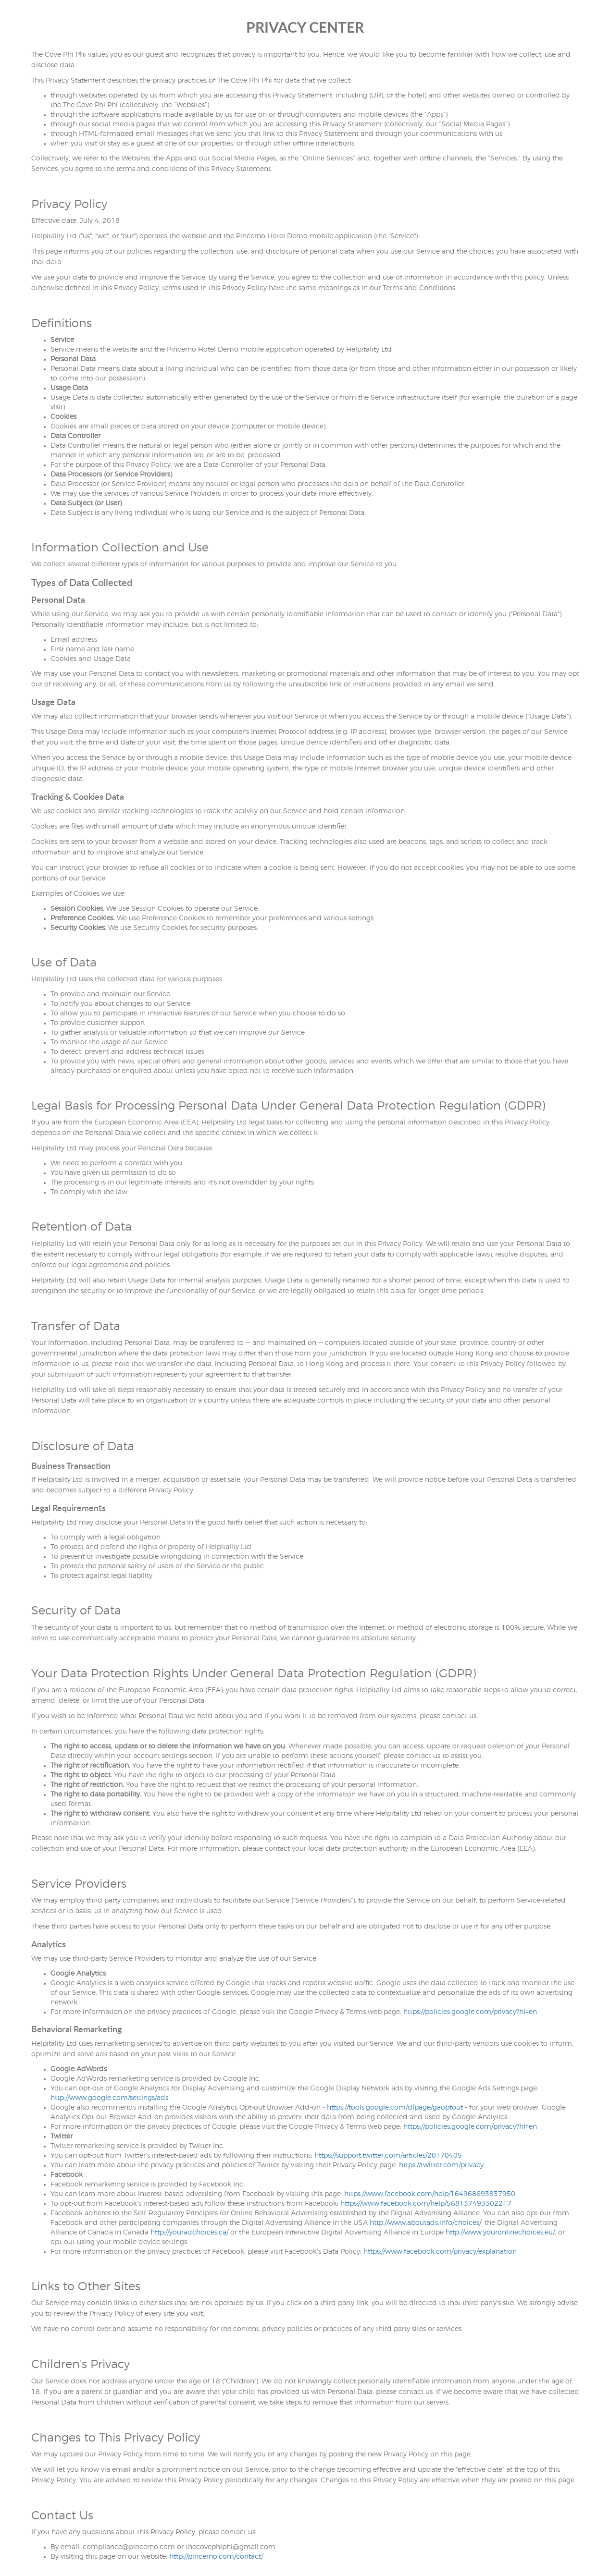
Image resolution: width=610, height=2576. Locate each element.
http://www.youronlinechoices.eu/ (500, 2232)
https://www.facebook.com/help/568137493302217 (425, 2203)
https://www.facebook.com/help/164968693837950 (429, 2194)
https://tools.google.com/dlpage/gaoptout (395, 2107)
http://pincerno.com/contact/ (216, 2556)
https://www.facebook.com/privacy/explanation (440, 2251)
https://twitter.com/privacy (441, 2165)
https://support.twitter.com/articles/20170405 (388, 2155)
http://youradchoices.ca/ (189, 2232)
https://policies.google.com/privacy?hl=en (470, 2012)
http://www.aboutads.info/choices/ (425, 2223)
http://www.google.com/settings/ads (109, 2098)
